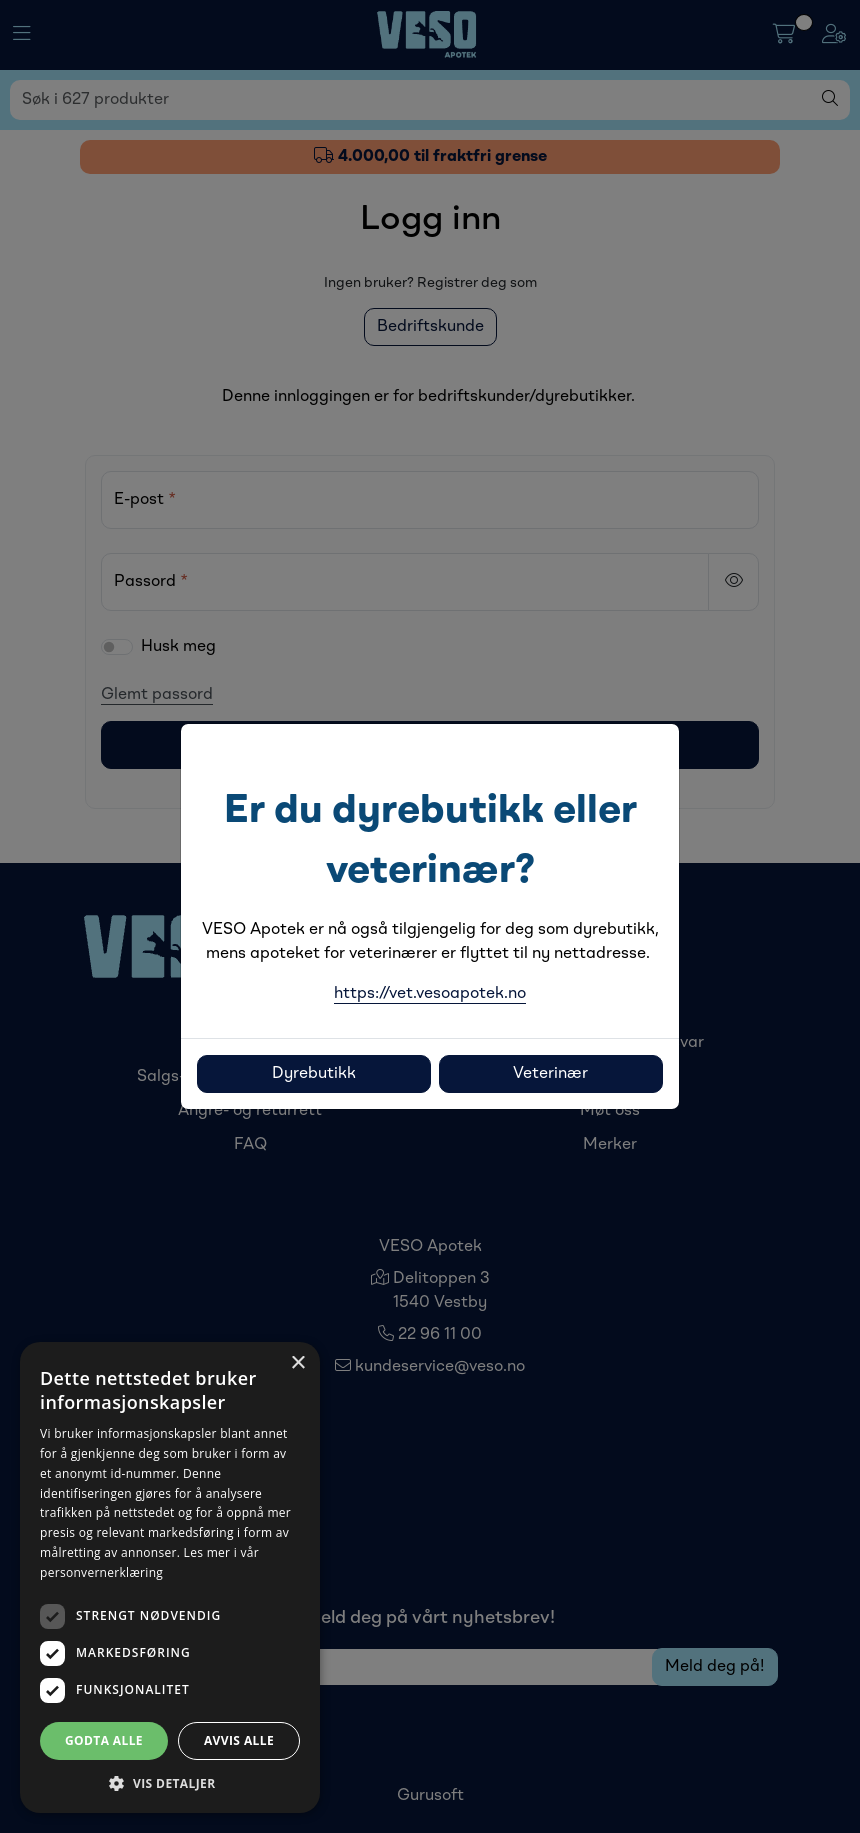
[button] (170, 1783)
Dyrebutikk (314, 1074)
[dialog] (170, 1577)
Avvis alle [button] (239, 1740)
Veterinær (550, 1074)
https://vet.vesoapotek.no (430, 994)
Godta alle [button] (104, 1740)
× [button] (297, 1363)
